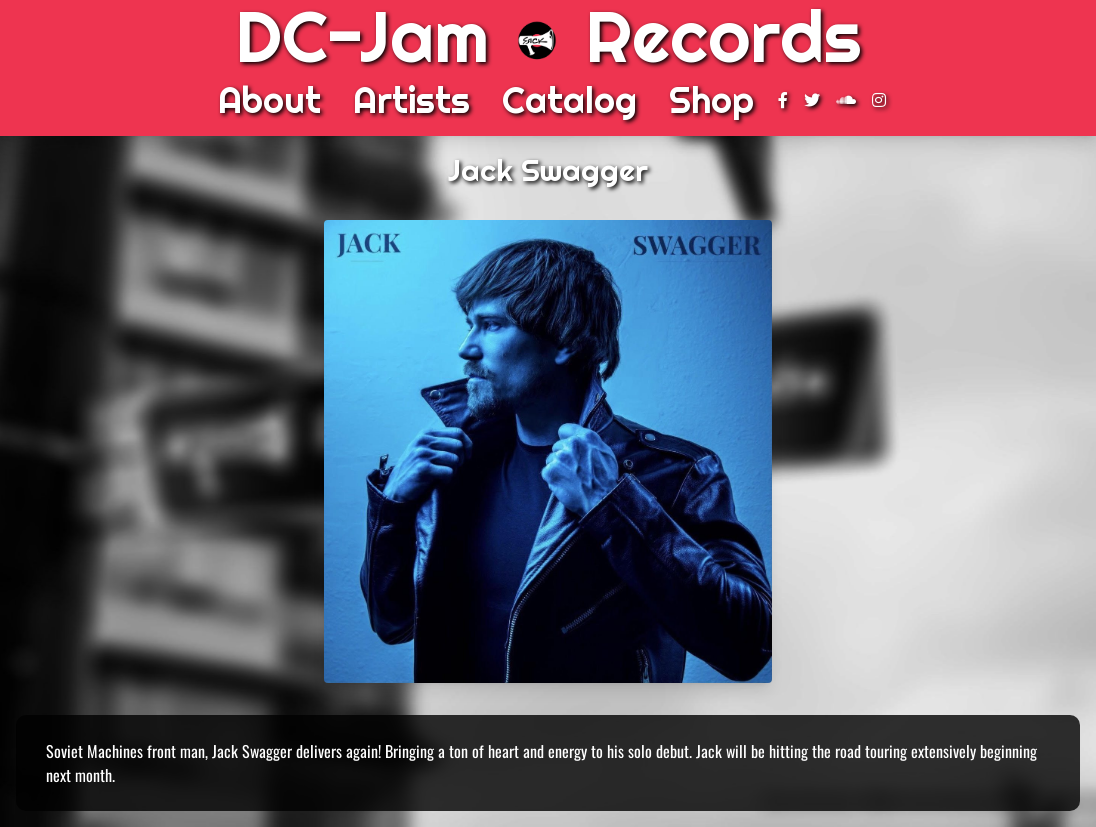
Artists (411, 100)
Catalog (569, 100)
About (269, 100)
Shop (711, 100)
